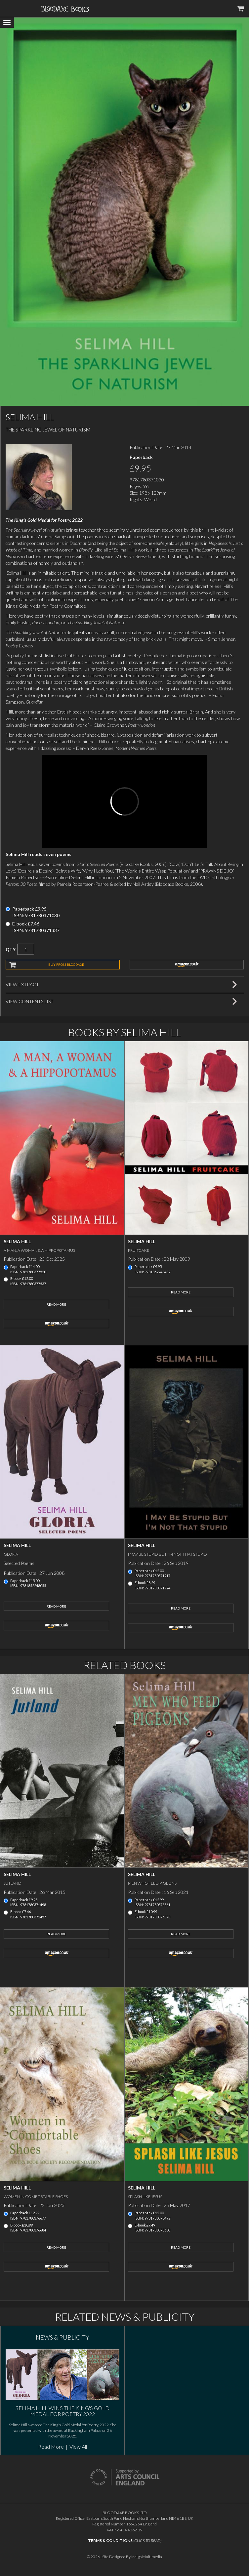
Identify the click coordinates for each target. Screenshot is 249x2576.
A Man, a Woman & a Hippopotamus (39, 1250)
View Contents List (30, 1001)
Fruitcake (138, 1250)
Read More (56, 1304)
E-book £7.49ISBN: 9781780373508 (152, 2227)
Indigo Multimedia (146, 2556)
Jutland (12, 1883)
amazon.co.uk (187, 964)
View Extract (22, 984)
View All (78, 2446)
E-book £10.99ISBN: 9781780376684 (28, 2227)
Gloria (11, 1554)
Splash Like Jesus (145, 2196)
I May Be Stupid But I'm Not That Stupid (167, 1554)
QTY (11, 949)
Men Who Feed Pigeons (152, 1883)
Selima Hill (17, 1241)
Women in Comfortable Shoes (36, 2196)
